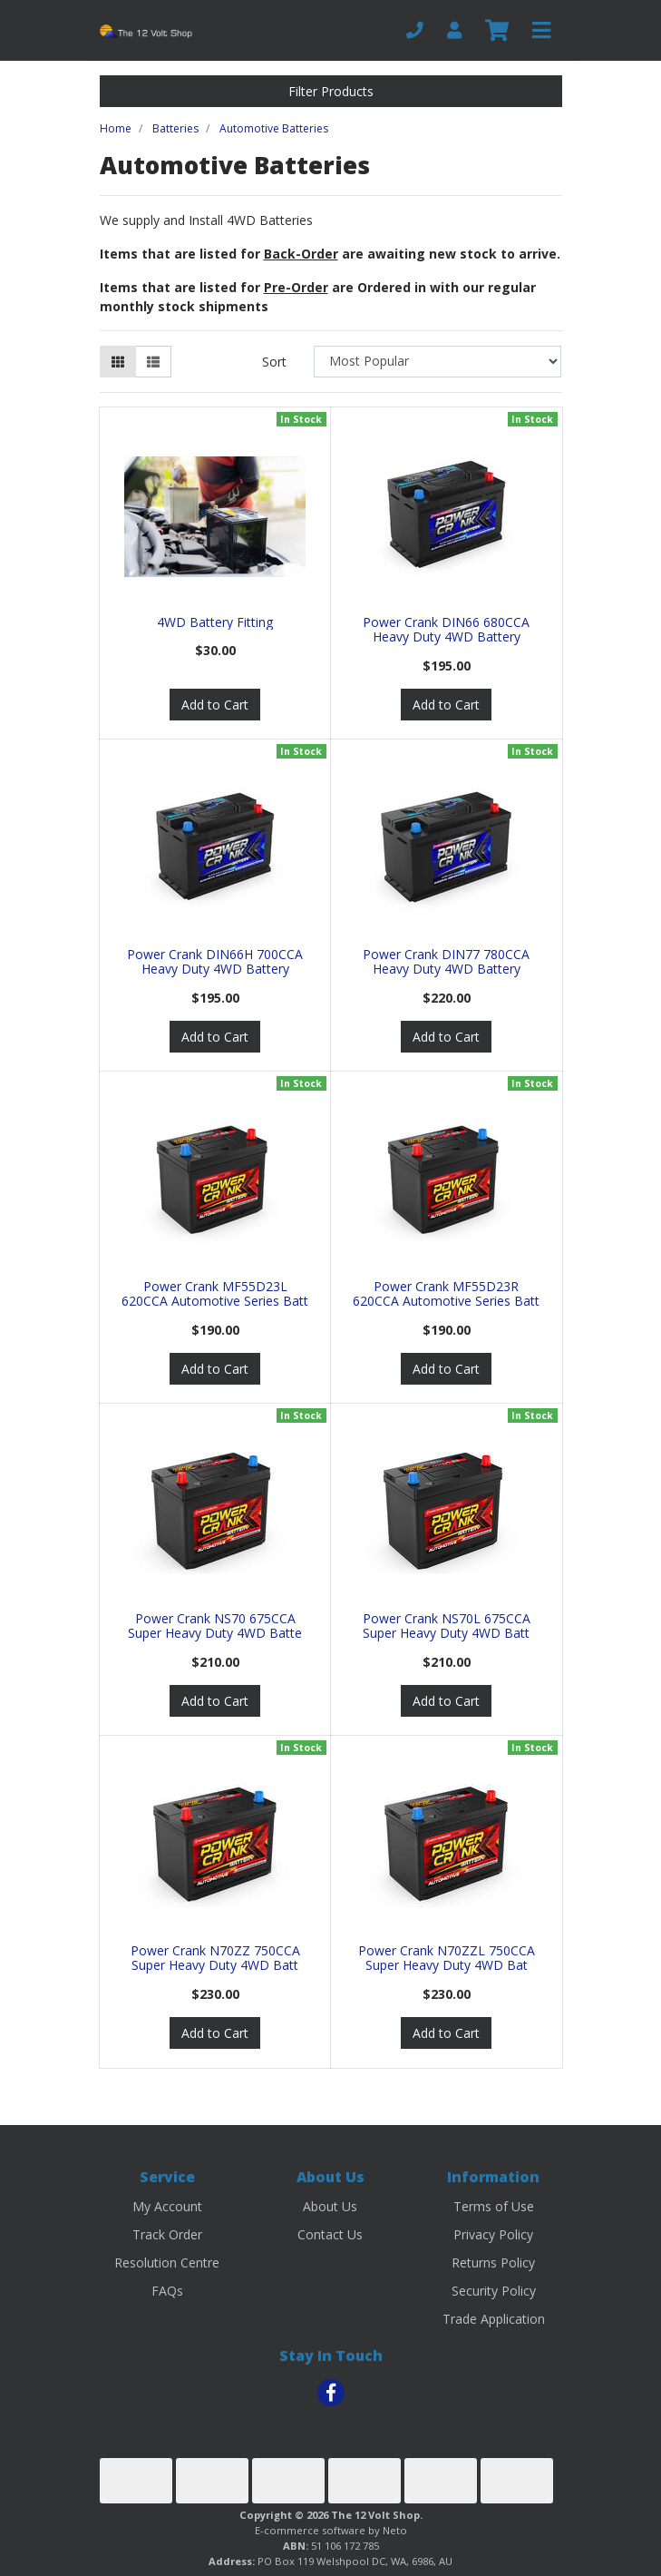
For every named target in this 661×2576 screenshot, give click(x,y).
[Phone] (414, 30)
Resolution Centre (166, 2262)
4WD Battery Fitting (215, 622)
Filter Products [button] (331, 91)
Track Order (167, 2234)
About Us (330, 2206)
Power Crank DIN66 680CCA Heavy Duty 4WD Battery (446, 629)
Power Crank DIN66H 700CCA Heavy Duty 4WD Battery (215, 961)
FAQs (167, 2290)
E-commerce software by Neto (331, 2530)
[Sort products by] (437, 361)
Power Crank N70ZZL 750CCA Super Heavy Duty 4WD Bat (446, 1958)
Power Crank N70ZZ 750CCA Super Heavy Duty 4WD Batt (215, 1958)
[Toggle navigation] (541, 31)
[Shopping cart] (496, 31)
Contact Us (330, 2234)
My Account (167, 2206)
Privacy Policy (493, 2234)
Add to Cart (214, 704)
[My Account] (454, 30)
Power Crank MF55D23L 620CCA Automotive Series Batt (215, 1294)
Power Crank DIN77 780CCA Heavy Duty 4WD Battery (446, 961)
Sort (274, 361)
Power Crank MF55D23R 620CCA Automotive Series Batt (446, 1294)
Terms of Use (493, 2206)
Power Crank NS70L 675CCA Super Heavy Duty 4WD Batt (446, 1626)
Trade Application (493, 2318)
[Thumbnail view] (118, 361)
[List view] (153, 361)
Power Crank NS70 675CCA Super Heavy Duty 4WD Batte (215, 1626)
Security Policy (494, 2290)
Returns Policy (493, 2262)
